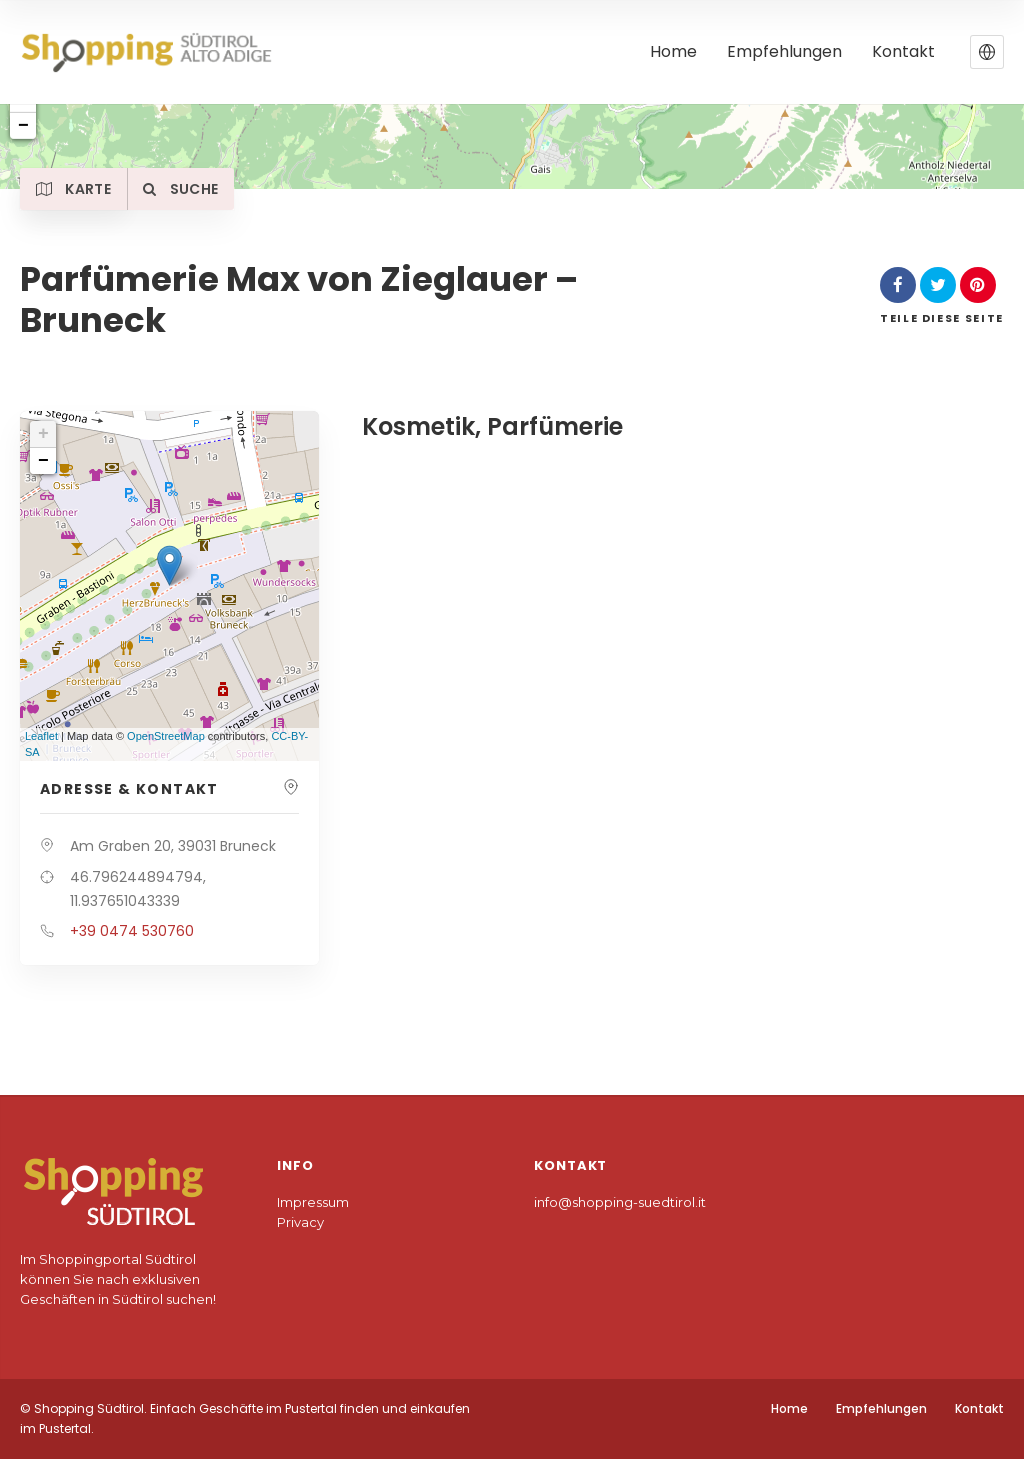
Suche (192, 189)
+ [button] (43, 434)
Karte (77, 189)
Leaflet (41, 736)
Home (789, 1408)
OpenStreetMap (166, 736)
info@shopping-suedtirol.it (620, 1202)
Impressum (313, 1202)
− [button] (43, 461)
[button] (987, 52)
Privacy (300, 1222)
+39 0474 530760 (132, 931)
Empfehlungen (881, 1408)
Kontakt (979, 1408)
